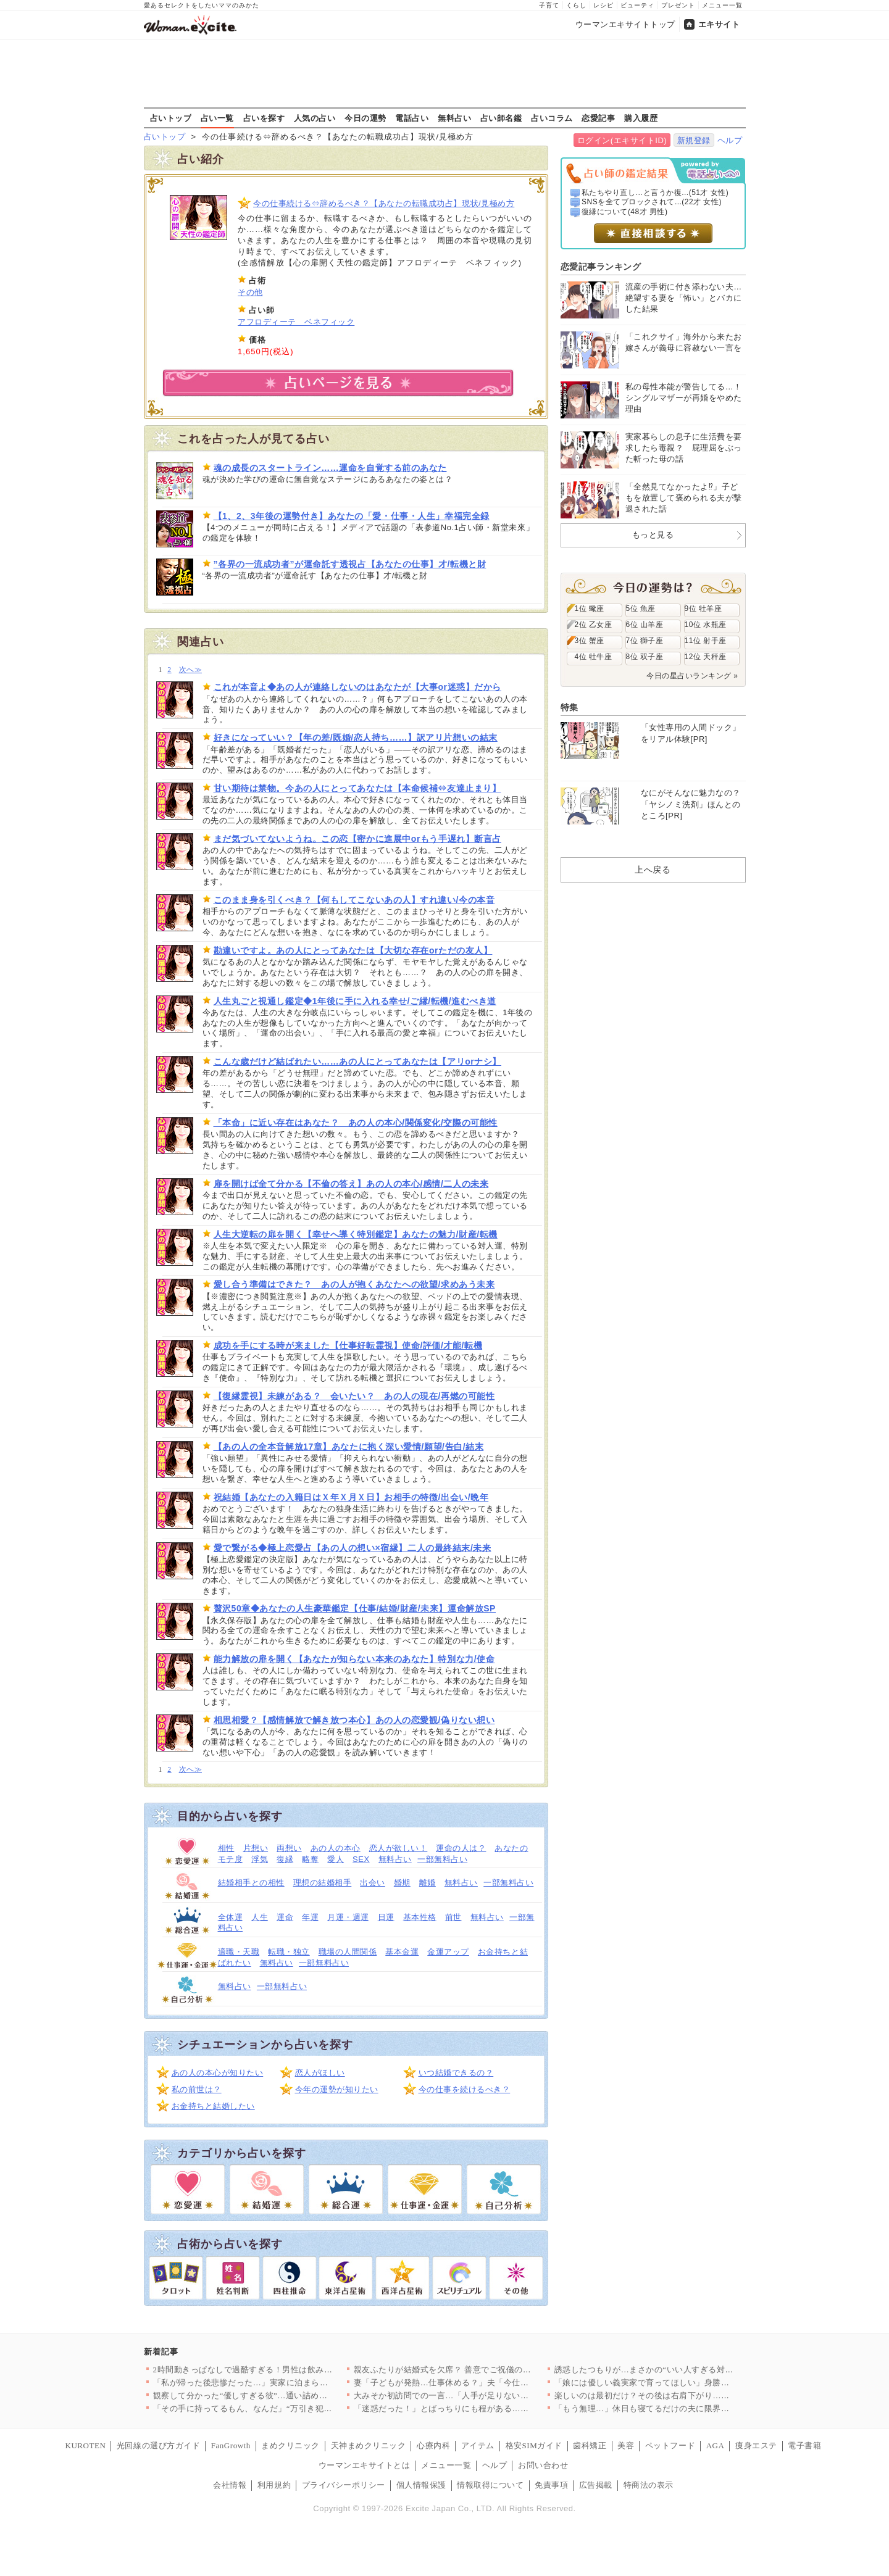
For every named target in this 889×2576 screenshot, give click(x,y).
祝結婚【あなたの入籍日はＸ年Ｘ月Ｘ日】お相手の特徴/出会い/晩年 (351, 1497)
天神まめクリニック (368, 2445)
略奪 (310, 1859)
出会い (372, 1882)
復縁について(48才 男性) (624, 211)
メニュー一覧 (722, 5)
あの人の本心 (336, 1848)
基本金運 (402, 1951)
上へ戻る (652, 870)
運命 (285, 1917)
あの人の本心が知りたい (218, 2072)
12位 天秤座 (706, 656)
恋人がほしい (320, 2072)
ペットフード (670, 2445)
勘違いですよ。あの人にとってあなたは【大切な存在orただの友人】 (353, 950)
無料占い (454, 117)
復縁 (285, 1859)
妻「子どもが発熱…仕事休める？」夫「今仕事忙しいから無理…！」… (487, 2382)
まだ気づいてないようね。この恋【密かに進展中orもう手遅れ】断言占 (357, 839)
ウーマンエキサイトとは (365, 2465)
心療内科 (433, 2445)
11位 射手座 (706, 640)
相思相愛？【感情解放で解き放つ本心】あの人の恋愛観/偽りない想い (354, 1720)
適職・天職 (239, 1951)
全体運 (230, 1917)
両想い (289, 1848)
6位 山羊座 (645, 624)
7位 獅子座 (645, 640)
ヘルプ (730, 140)
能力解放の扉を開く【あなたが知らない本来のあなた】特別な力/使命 (354, 1659)
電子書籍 (804, 2445)
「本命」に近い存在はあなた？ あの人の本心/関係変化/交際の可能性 (356, 1123)
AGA (715, 2445)
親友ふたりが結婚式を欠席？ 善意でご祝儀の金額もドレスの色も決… (484, 2369)
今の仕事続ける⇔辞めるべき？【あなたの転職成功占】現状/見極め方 (383, 203)
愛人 (335, 1859)
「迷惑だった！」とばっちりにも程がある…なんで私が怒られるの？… (487, 2408)
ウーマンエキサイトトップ (625, 24)
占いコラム (552, 117)
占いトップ (171, 117)
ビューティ (637, 5)
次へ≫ (190, 670)
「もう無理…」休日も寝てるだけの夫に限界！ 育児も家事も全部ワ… (685, 2408)
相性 (226, 1848)
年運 (310, 1917)
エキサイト (719, 24)
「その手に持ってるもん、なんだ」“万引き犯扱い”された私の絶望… (282, 2408)
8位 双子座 (645, 656)
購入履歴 (640, 117)
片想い (256, 1848)
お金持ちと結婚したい (213, 2106)
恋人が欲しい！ (398, 1848)
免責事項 (551, 2485)
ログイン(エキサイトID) (622, 140)
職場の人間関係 (348, 1951)
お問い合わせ (543, 2465)
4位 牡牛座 (593, 656)
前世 (453, 1917)
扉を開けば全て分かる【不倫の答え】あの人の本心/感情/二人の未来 (351, 1184)
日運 (386, 1917)
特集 (569, 707)
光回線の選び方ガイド (158, 2445)
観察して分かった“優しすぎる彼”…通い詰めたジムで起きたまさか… (282, 2395)
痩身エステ (756, 2445)
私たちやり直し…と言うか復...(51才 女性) (655, 192)
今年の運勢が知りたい (336, 2089)
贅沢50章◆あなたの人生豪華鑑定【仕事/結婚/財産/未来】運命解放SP (355, 1608)
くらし (576, 5)
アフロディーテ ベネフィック (296, 321)
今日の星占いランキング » (692, 675)
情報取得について (490, 2485)
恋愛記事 (598, 117)
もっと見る (653, 534)
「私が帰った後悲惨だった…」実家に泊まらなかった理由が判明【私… (286, 2382)
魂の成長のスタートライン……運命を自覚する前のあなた (331, 468)
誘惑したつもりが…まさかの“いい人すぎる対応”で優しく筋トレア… (683, 2369)
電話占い (411, 117)
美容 (625, 2445)
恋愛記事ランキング (601, 267)
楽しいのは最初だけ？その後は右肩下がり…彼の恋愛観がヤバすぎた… (688, 2395)
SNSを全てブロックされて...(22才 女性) (652, 201)
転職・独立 (289, 1951)
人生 (259, 1917)
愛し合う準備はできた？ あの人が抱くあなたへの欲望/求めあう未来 (354, 1284)
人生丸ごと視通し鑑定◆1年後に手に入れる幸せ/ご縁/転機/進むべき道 (355, 1001)
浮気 (259, 1859)
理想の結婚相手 (322, 1882)
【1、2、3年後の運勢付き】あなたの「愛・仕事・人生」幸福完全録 (352, 516)
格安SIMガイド (534, 2445)
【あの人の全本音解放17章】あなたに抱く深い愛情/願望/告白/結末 (349, 1447)
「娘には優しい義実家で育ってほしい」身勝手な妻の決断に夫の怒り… (688, 2382)
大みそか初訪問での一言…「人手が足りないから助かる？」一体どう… (487, 2395)
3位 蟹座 (589, 640)
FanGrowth (231, 2445)
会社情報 (229, 2485)
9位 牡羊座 (703, 608)
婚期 (402, 1882)
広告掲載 (595, 2485)
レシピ (603, 5)
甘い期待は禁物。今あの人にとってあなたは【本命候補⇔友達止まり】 (357, 788)
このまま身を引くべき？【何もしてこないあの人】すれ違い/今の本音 (354, 900)
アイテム (478, 2445)
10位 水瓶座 (706, 624)
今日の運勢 (365, 117)
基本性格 (419, 1917)
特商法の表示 (649, 2485)
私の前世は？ (197, 2089)
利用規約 (274, 2485)
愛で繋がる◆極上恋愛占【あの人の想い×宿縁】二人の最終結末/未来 (352, 1548)
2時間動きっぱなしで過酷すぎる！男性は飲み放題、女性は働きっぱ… (284, 2369)
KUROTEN (85, 2445)
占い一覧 (217, 117)
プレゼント (678, 5)
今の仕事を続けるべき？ (465, 2089)
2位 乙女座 (593, 624)
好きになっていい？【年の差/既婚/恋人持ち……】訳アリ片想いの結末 (356, 737)
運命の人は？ (461, 1848)
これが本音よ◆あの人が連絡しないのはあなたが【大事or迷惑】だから (357, 687)
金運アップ (448, 1951)
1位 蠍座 (589, 608)
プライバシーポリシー (343, 2485)
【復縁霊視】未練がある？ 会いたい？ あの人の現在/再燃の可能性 (354, 1396)
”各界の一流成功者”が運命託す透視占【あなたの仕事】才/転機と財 (350, 564)
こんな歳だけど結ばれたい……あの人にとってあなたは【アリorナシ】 (357, 1061)
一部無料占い (442, 1859)
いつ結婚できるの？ (456, 2072)
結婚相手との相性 (251, 1882)
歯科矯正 (589, 2445)
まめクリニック (290, 2445)
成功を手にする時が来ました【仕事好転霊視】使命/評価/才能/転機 (348, 1345)
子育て (549, 5)
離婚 (427, 1882)
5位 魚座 (641, 608)
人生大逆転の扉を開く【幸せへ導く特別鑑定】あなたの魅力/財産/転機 (356, 1234)
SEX (361, 1859)
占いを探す (264, 117)
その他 (250, 292)
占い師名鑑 (501, 117)
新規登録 (694, 140)
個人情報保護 (421, 2485)
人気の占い (315, 117)
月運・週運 (348, 1917)
